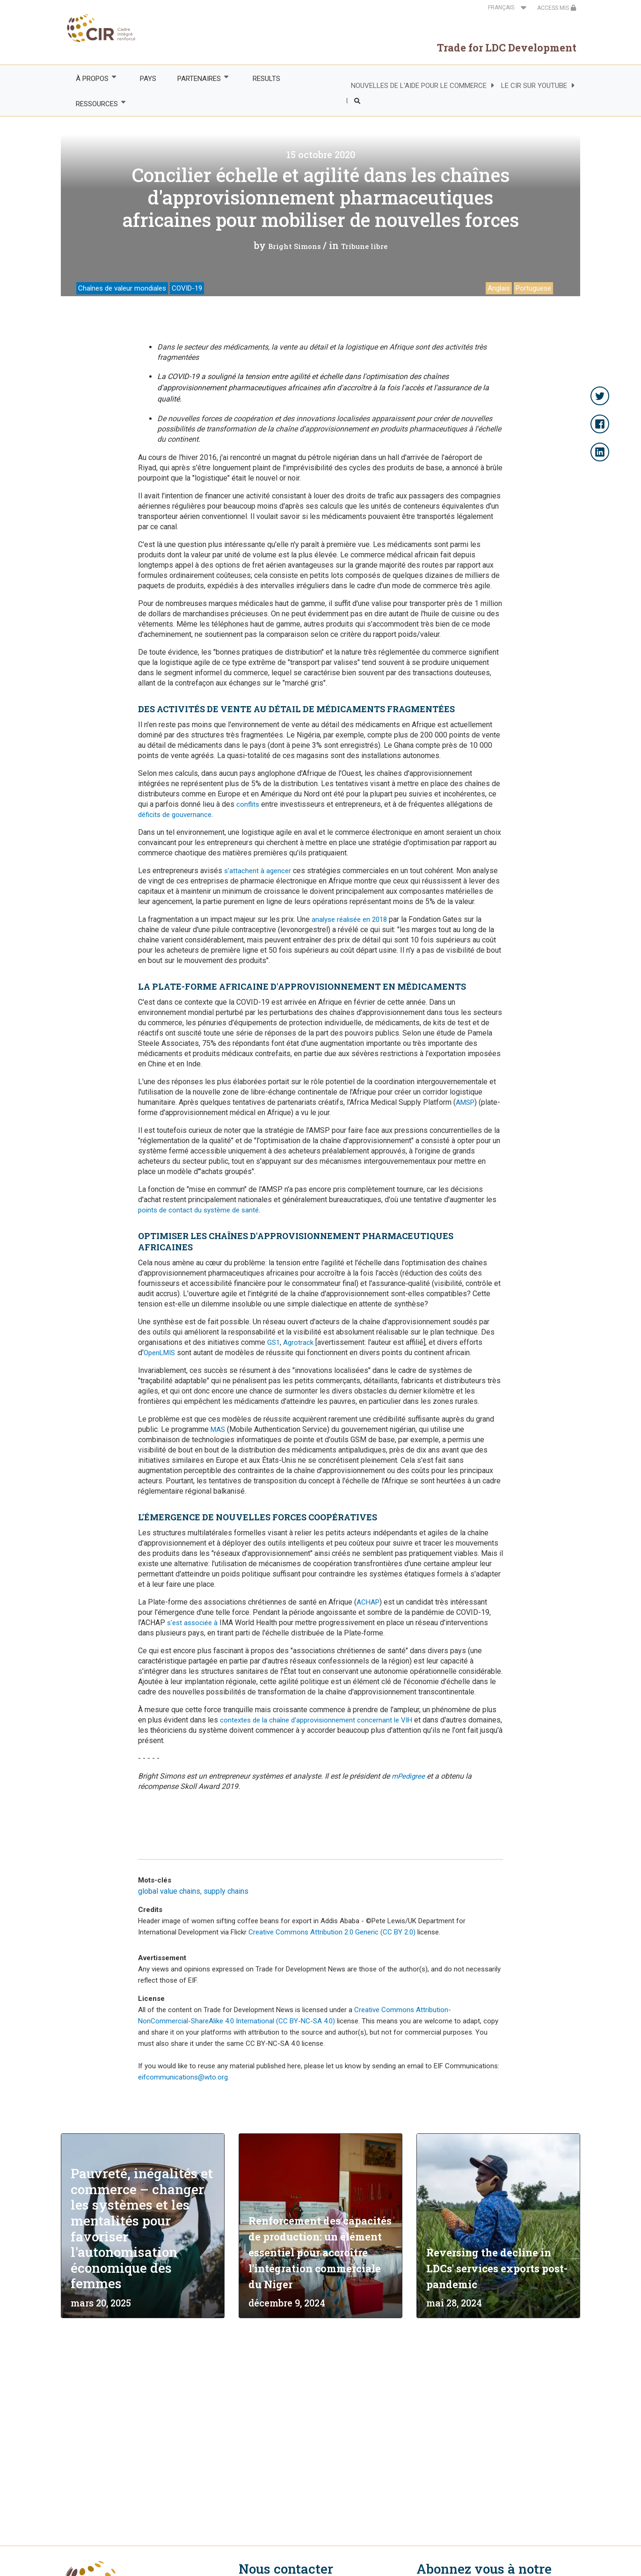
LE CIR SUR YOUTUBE (534, 85)
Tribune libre (364, 246)
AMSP (465, 1102)
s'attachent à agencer (257, 871)
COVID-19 (187, 288)
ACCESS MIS (556, 8)
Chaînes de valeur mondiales (122, 288)
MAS (218, 1429)
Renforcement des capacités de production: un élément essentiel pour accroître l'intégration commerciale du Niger (320, 2252)
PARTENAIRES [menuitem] (199, 78)
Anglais (499, 288)
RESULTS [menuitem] (266, 78)
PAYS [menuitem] (148, 78)
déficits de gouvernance (174, 814)
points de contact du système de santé (198, 1210)
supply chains (226, 1891)
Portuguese (533, 288)
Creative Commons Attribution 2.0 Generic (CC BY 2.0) (331, 1932)
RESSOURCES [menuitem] (96, 104)
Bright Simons (294, 246)
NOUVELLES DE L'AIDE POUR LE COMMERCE (419, 85)
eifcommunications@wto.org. (183, 2077)
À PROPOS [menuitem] (91, 78)
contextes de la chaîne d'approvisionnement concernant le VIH (316, 1720)
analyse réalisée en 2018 (349, 919)
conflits (247, 804)
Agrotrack (298, 1342)
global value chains (169, 1891)
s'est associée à (192, 1623)
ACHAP (368, 1602)
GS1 (273, 1342)
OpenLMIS (159, 1353)
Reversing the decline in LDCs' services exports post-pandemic (497, 2268)
